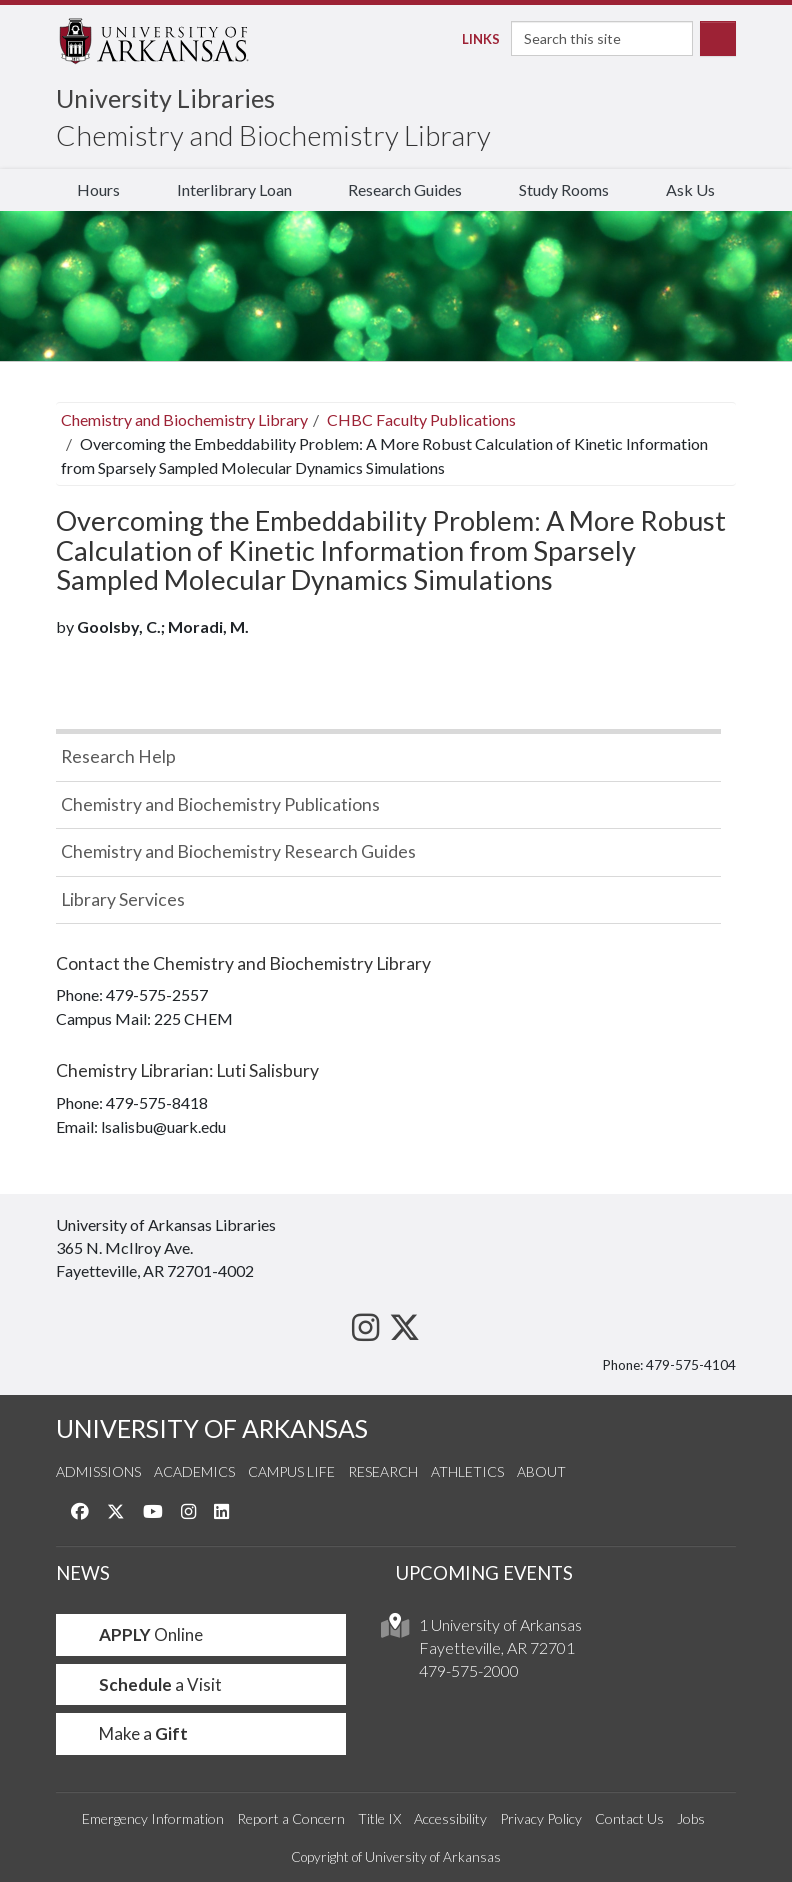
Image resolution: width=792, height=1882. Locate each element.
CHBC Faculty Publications (421, 419)
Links (475, 39)
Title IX (379, 1818)
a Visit (147, 1684)
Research (383, 1471)
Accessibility (450, 1818)
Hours (98, 189)
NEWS (83, 1573)
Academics (194, 1471)
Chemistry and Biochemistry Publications (220, 804)
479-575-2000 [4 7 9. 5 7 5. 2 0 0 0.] (469, 1670)
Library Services (123, 899)
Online (137, 1634)
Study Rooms (564, 189)
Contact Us (629, 1818)
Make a (130, 1733)
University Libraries (165, 98)
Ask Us (690, 189)
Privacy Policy (541, 1818)
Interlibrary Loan (234, 189)
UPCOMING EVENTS (484, 1573)
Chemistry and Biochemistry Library (273, 135)
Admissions (98, 1471)
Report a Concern (291, 1818)
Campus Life (291, 1471)
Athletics (467, 1471)
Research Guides (405, 189)
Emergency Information (153, 1818)
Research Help (118, 756)
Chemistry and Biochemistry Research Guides (238, 851)
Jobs (691, 1818)
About (541, 1471)
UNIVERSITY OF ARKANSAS (212, 1428)
